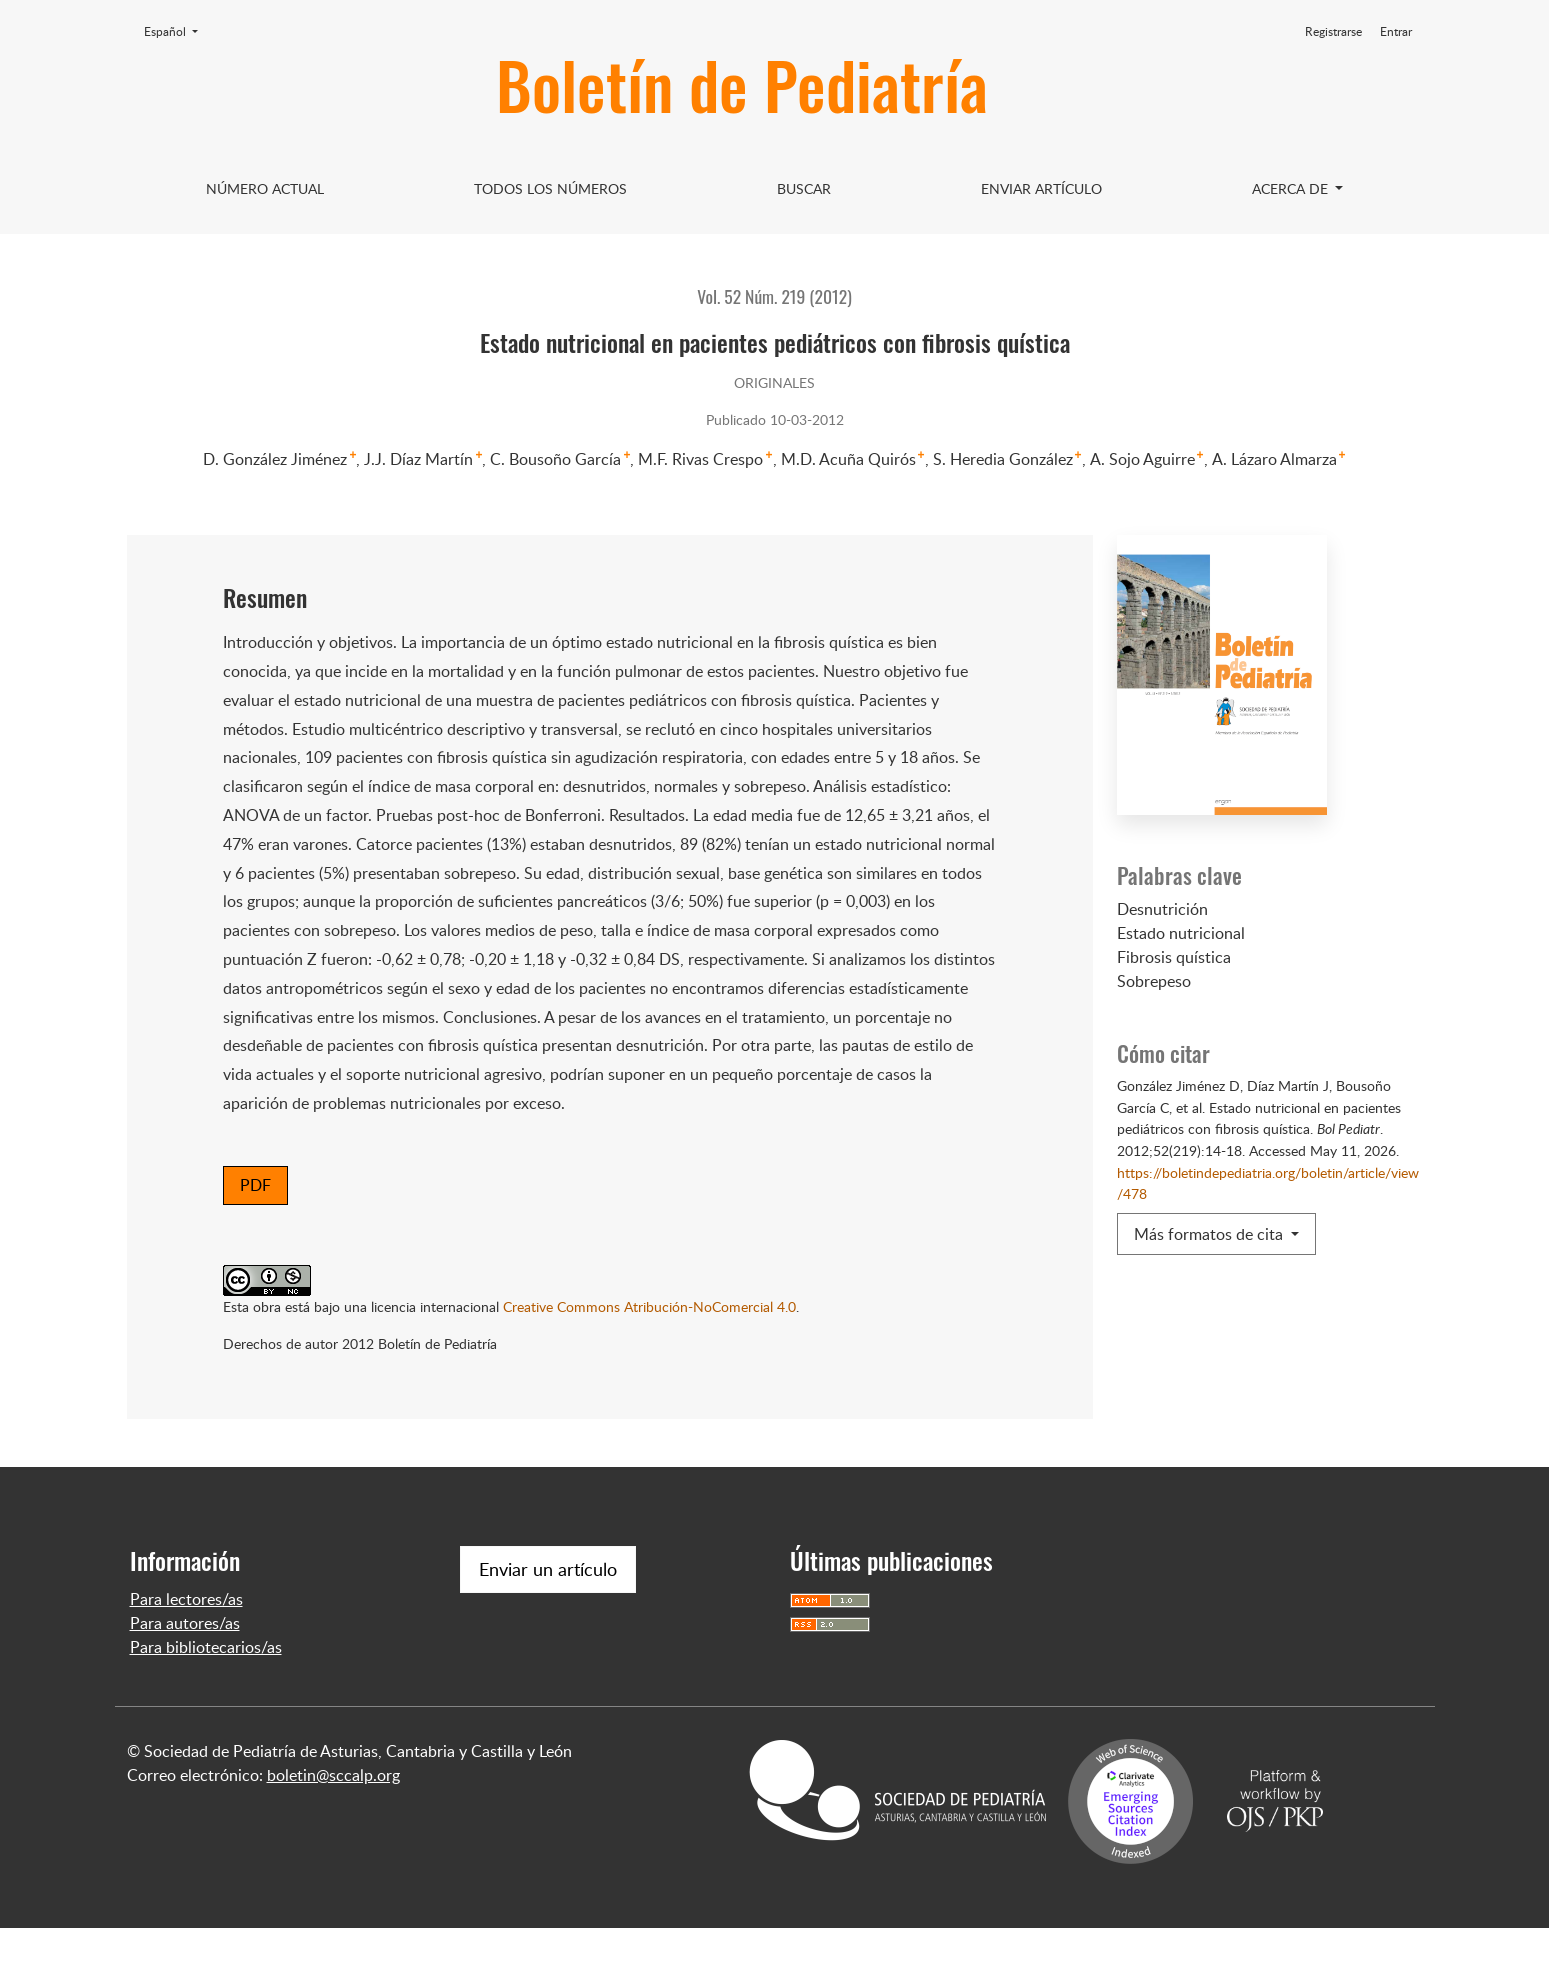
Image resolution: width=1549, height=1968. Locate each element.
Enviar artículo (1041, 188)
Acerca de (1292, 188)
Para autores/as (185, 1663)
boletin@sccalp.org (333, 1815)
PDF (255, 1185)
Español (177, 31)
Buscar (804, 188)
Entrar (1396, 31)
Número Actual (265, 188)
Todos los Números (550, 188)
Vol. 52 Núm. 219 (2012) (774, 296)
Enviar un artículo (548, 1609)
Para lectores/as (186, 1639)
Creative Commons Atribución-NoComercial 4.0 (649, 1306)
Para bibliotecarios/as (206, 1687)
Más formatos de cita (1210, 1234)
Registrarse (1333, 31)
